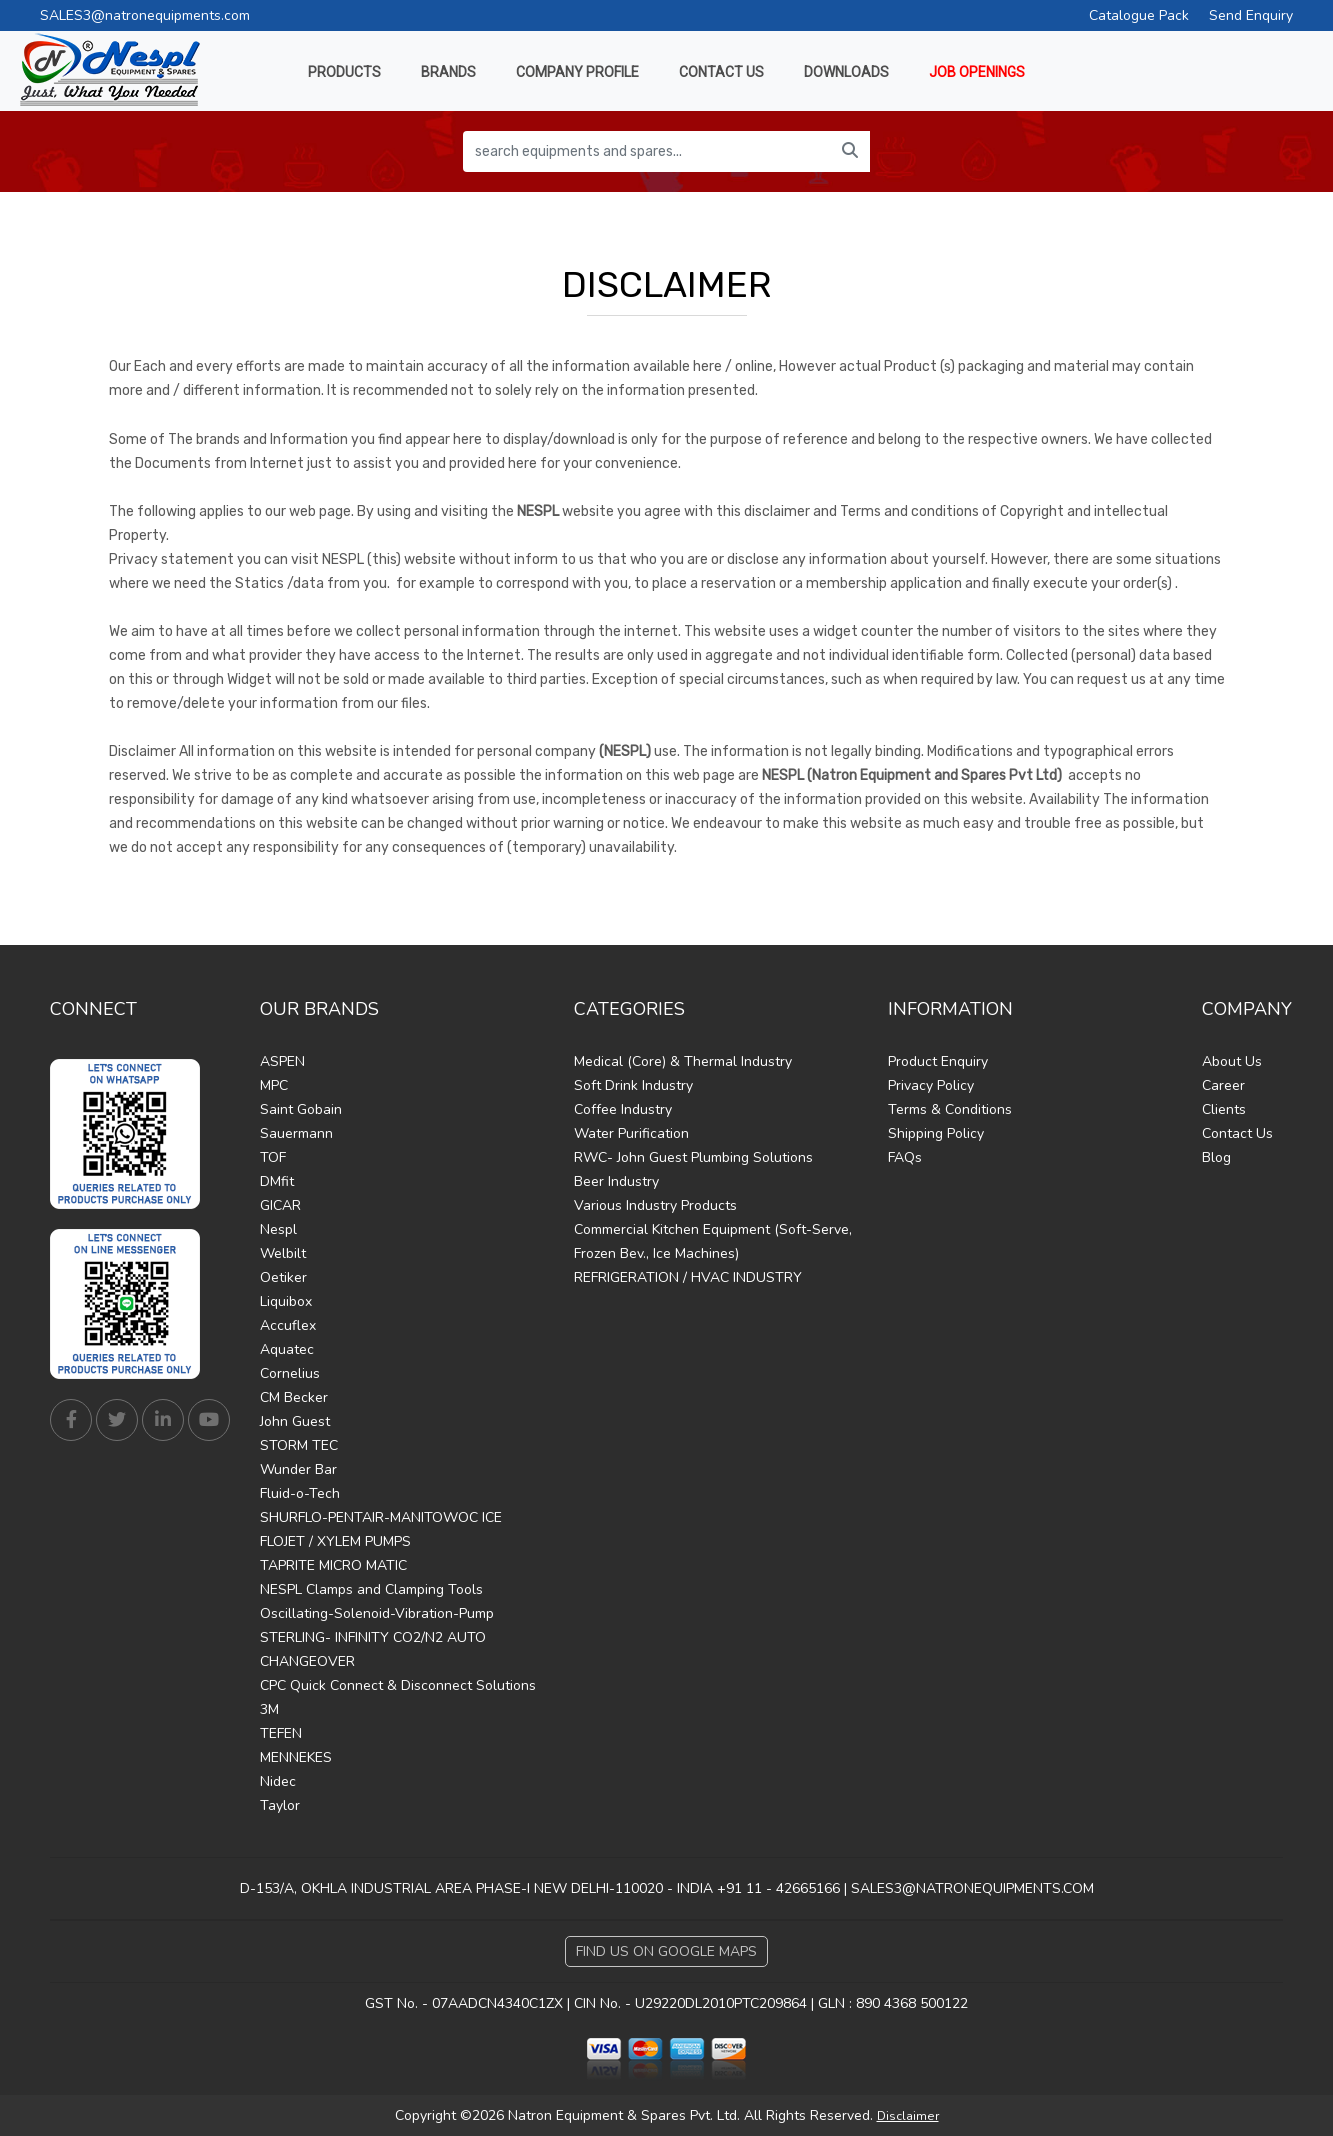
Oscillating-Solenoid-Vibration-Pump (377, 1613)
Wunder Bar (298, 1469)
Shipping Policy (936, 1133)
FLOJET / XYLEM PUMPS (335, 1541)
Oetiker (283, 1277)
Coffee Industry (623, 1109)
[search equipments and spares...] (647, 151)
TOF (273, 1157)
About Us (1232, 1061)
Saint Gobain (301, 1109)
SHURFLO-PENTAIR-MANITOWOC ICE (381, 1517)
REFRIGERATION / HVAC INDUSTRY (688, 1277)
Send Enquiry (1251, 15)
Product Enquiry (938, 1061)
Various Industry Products (655, 1205)
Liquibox (286, 1301)
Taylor (280, 1805)
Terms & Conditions (950, 1109)
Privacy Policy (931, 1085)
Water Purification (631, 1133)
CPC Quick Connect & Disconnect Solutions (398, 1685)
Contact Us (1237, 1133)
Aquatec (287, 1349)
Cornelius (290, 1373)
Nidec (278, 1781)
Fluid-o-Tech (300, 1493)
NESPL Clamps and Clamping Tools (371, 1589)
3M (269, 1709)
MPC (274, 1085)
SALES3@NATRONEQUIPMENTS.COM (972, 1888)
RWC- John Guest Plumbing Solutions (693, 1157)
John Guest (295, 1421)
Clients (1224, 1109)
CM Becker (294, 1397)
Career (1223, 1085)
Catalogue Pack (1139, 15)
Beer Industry (616, 1181)
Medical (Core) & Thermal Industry (683, 1061)
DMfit (277, 1181)
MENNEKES (296, 1757)
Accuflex (288, 1325)
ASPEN (282, 1061)
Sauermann (296, 1133)
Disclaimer (908, 2116)
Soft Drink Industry (633, 1085)
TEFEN (281, 1733)
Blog (1216, 1157)
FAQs (905, 1157)
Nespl (278, 1229)
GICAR (280, 1205)
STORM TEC (299, 1445)
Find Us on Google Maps (666, 1951)
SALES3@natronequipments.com (145, 15)
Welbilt (283, 1253)
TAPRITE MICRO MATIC (333, 1565)
